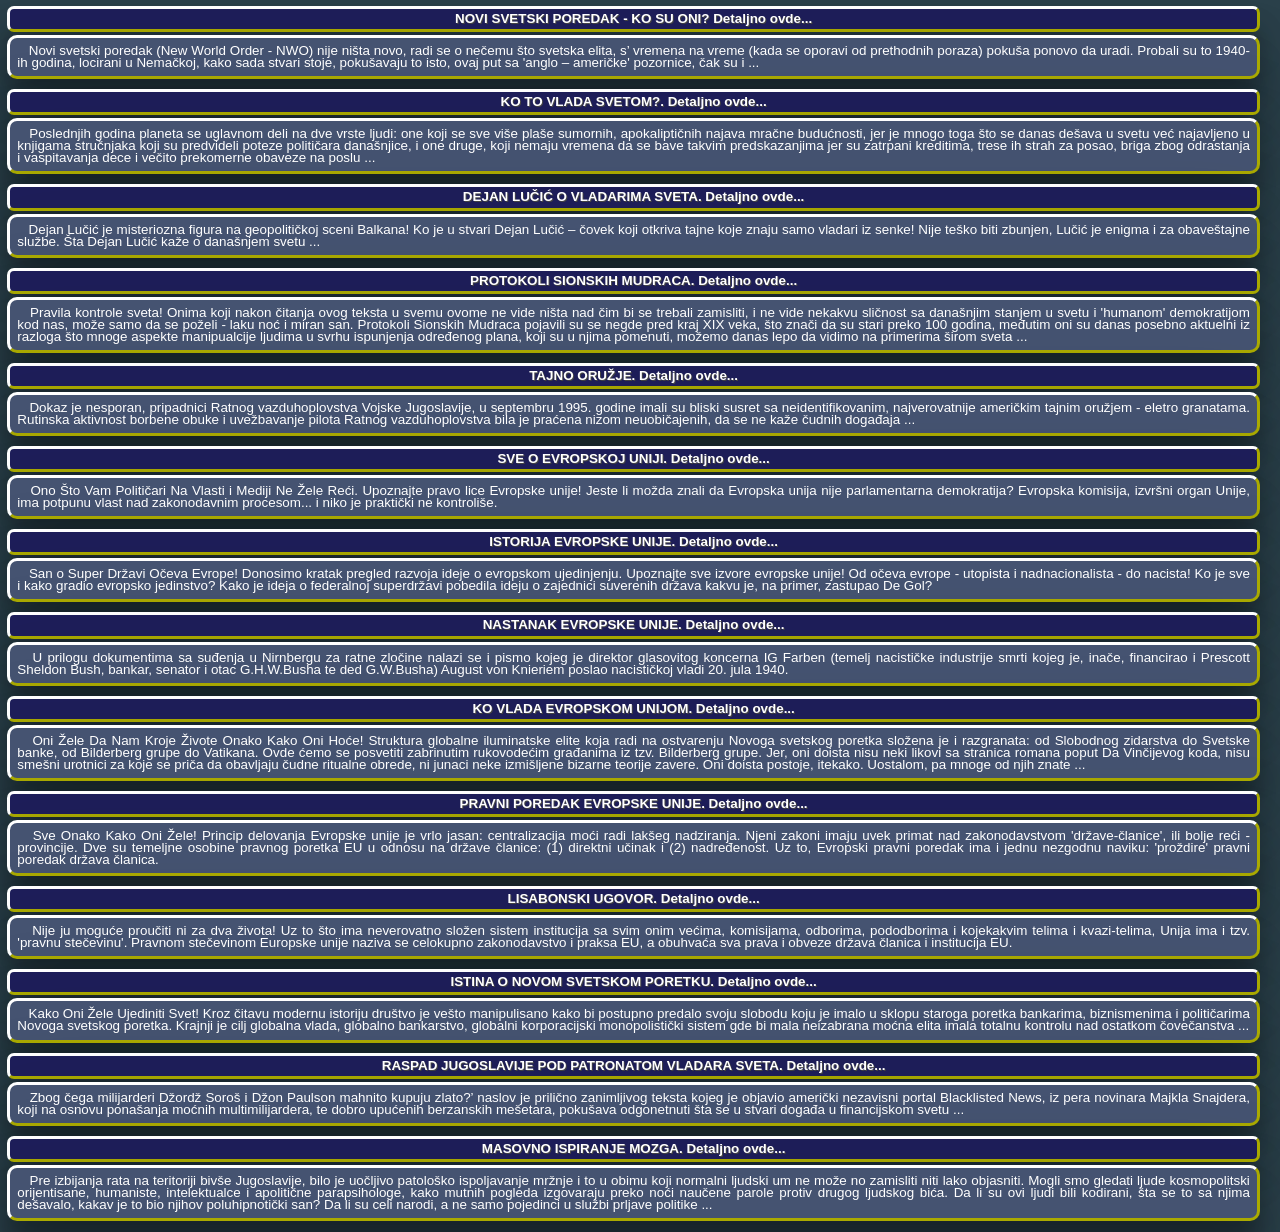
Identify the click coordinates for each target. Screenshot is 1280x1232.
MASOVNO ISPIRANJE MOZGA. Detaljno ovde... (634, 1148)
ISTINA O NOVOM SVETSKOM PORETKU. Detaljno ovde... (633, 981)
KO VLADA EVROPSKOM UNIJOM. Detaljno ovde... (633, 708)
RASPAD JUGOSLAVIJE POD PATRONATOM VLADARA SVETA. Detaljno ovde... (634, 1065)
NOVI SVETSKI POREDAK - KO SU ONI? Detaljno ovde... (633, 18)
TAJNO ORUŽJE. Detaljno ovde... (633, 375)
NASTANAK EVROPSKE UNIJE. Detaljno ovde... (634, 624)
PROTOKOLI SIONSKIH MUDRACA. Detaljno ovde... (633, 280)
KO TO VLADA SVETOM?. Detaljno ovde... (634, 101)
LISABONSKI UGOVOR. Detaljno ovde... (633, 898)
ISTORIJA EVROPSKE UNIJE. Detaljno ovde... (633, 541)
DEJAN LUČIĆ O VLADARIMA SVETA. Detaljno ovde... (634, 196)
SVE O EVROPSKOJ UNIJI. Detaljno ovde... (633, 458)
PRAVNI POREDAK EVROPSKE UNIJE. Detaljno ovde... (634, 803)
